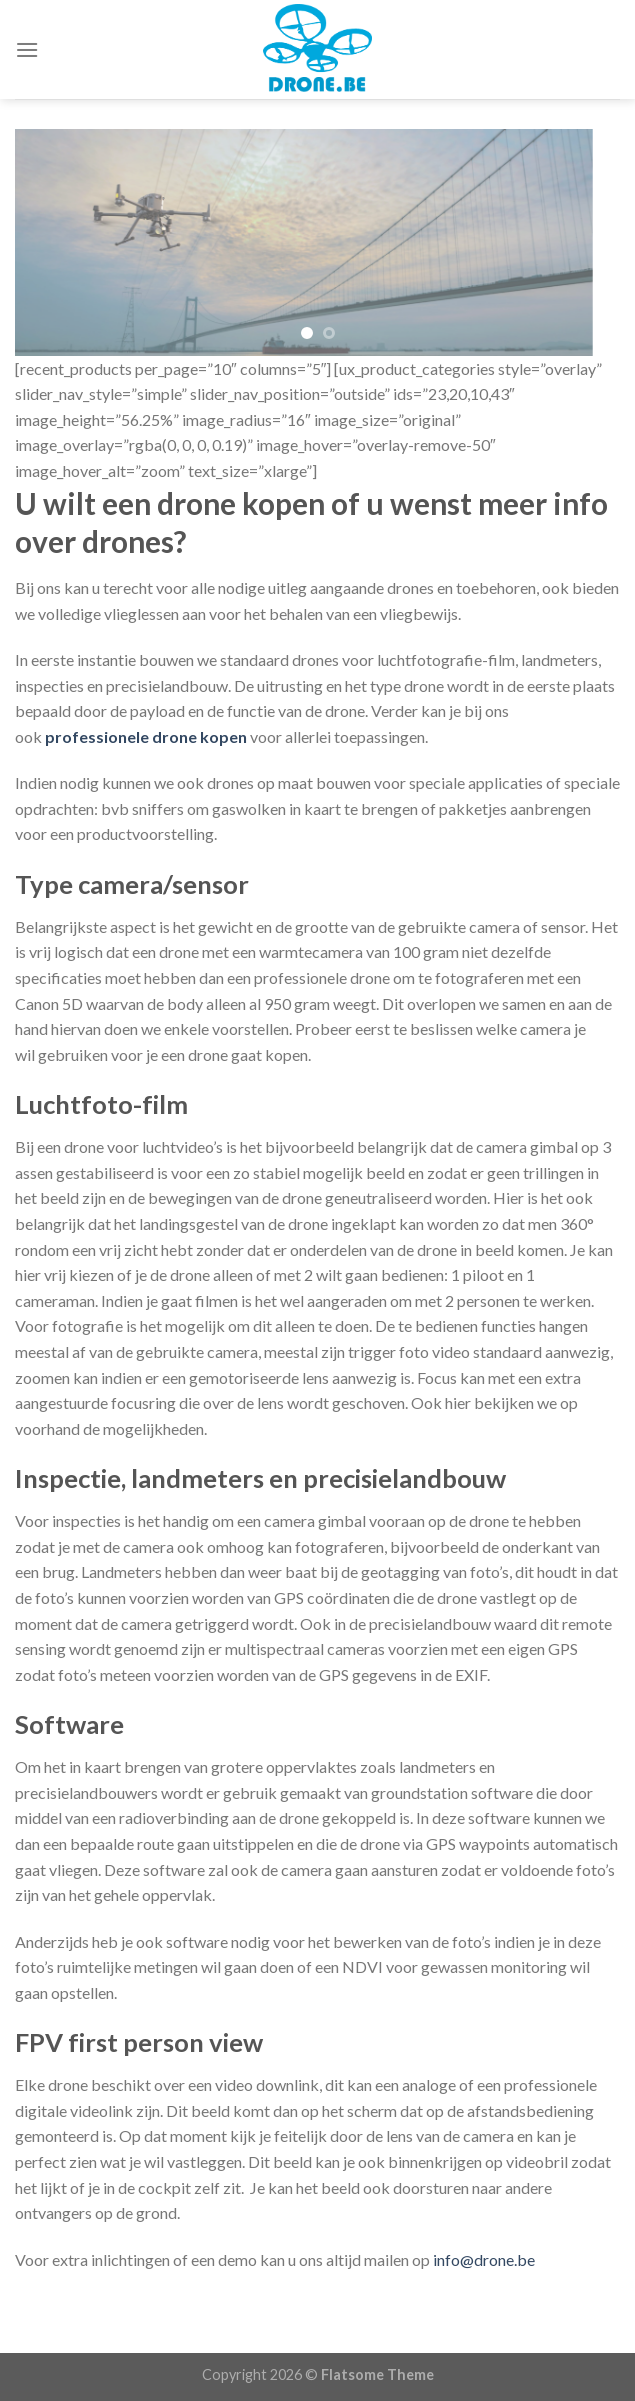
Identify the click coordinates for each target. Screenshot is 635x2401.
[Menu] (27, 49)
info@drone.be (484, 2259)
